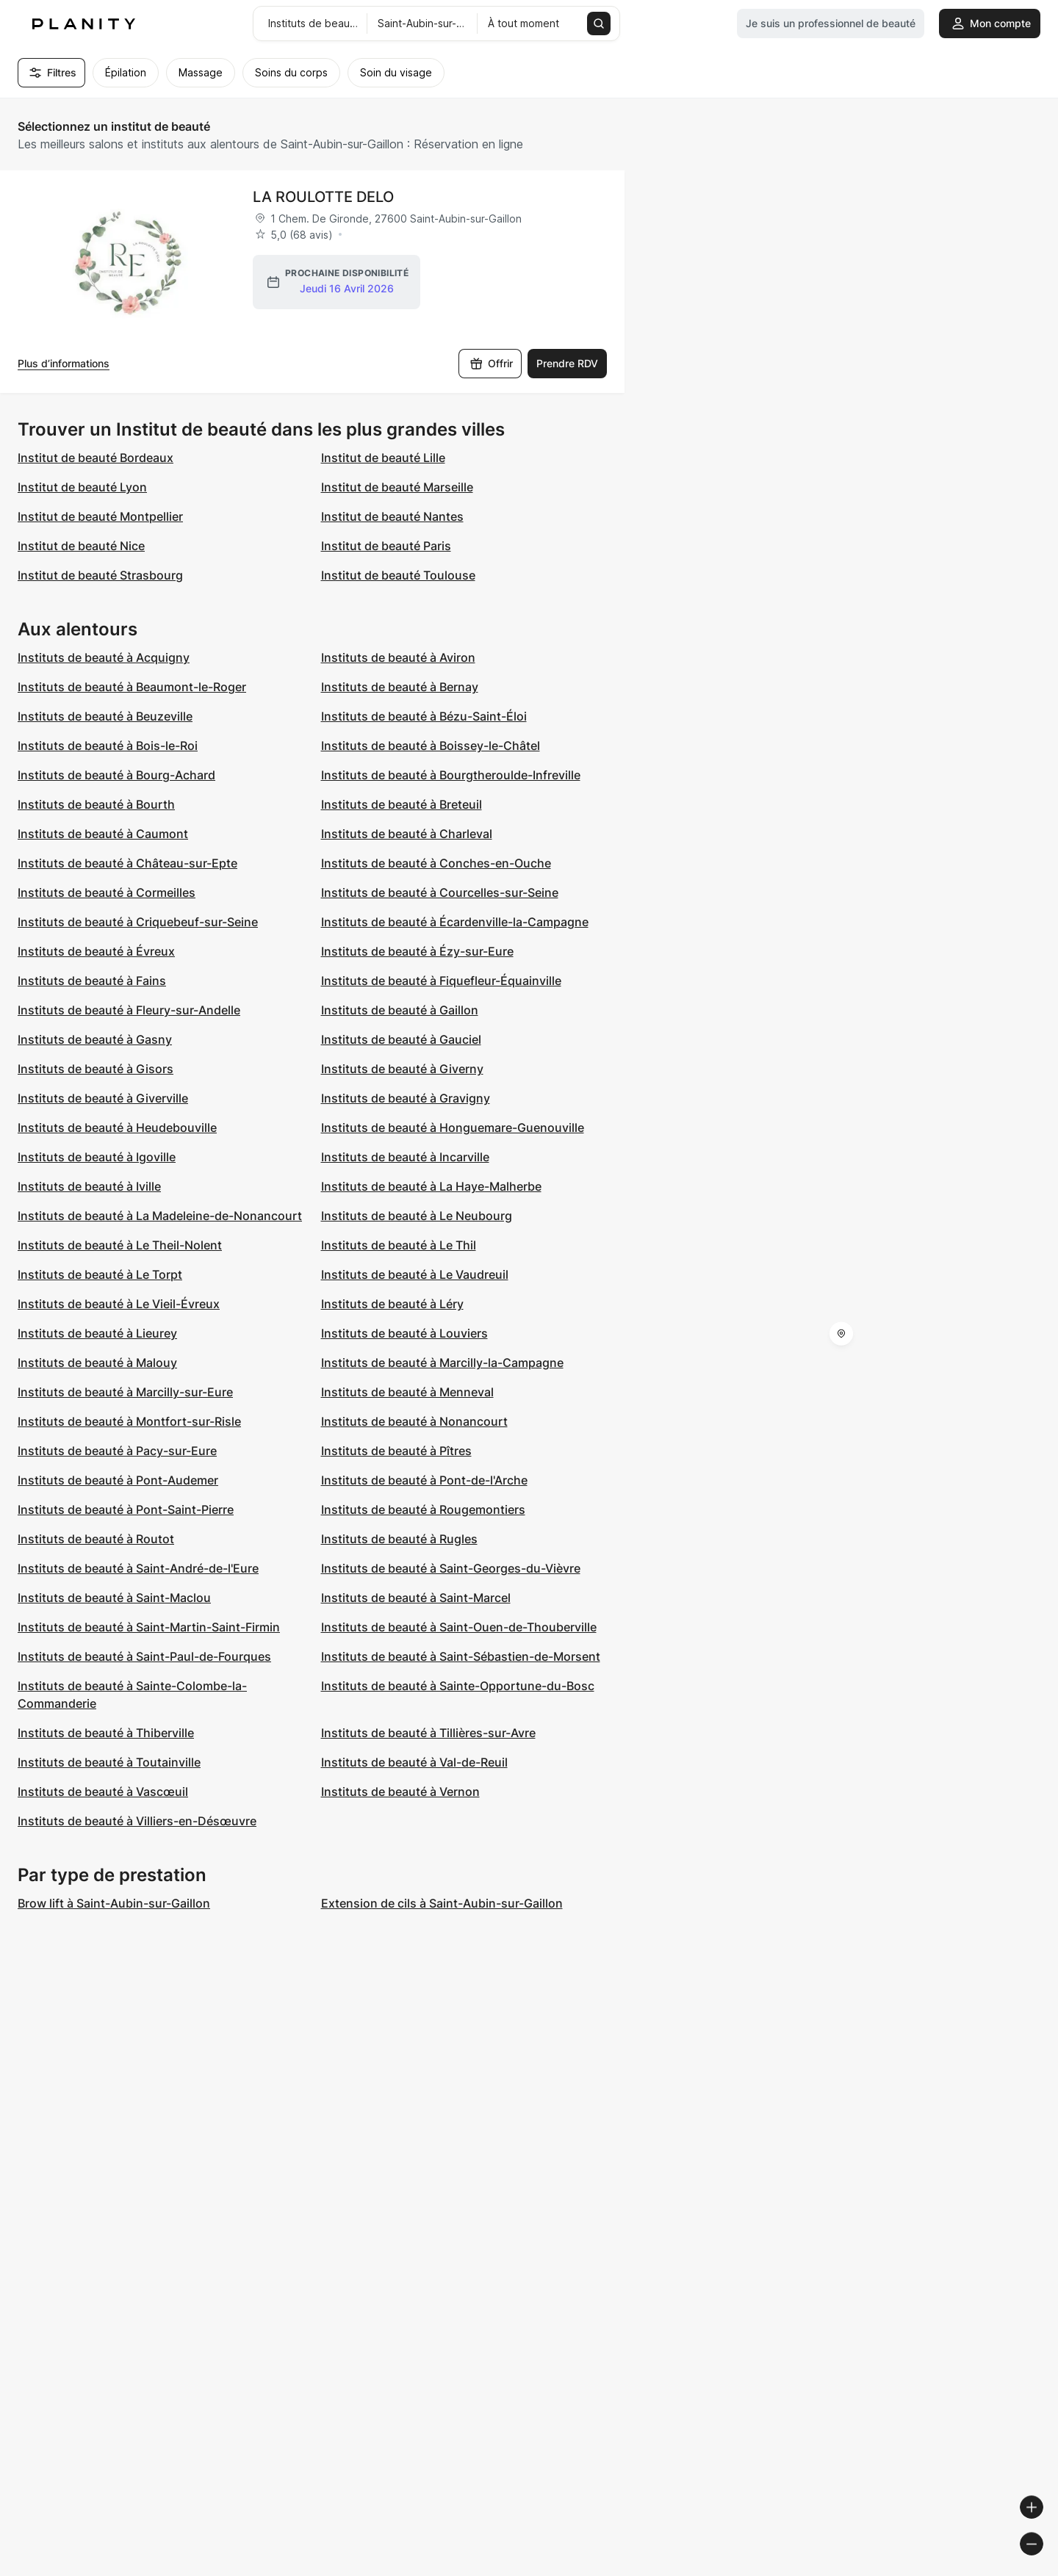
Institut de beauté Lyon (82, 487)
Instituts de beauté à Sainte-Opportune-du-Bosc (457, 1685)
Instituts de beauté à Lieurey (97, 1333)
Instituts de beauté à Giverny (402, 1068)
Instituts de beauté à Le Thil (398, 1245)
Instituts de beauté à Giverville (103, 1098)
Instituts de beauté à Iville (89, 1186)
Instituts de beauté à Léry (392, 1303)
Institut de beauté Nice (81, 545)
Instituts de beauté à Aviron (398, 657)
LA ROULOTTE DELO (323, 197)
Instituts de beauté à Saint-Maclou (114, 1597)
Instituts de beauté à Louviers (404, 1333)
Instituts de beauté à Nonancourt (414, 1421)
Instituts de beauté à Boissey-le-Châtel (430, 745)
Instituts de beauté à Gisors (95, 1068)
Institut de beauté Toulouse (398, 575)
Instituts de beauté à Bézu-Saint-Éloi (424, 716)
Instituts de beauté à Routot (96, 1538)
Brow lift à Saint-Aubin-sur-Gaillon (114, 1903)
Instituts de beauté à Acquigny (104, 657)
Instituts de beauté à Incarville (405, 1157)
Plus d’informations (63, 363)
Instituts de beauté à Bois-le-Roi (108, 745)
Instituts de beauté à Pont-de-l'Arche (424, 1480)
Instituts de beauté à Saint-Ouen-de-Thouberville (459, 1627)
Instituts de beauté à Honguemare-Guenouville (452, 1127)
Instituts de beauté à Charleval (406, 833)
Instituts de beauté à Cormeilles (106, 892)
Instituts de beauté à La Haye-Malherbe (431, 1186)
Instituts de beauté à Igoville (97, 1157)
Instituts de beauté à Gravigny (405, 1098)
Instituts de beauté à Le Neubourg (416, 1215)
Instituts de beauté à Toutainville (109, 1762)
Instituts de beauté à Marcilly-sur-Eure (125, 1392)
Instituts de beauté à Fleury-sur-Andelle (129, 1010)
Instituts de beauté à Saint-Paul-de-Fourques (144, 1656)
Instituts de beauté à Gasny (95, 1039)
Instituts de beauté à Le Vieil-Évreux (119, 1303)
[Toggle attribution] (1042, 2563)
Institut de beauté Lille (383, 457)
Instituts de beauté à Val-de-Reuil (414, 1762)
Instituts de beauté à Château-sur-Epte (127, 863)
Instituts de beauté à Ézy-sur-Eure (417, 951)
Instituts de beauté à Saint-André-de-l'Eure (138, 1568)
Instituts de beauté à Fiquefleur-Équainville (441, 980)
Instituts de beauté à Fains (92, 980)
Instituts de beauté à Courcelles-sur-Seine (439, 892)
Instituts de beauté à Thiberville (106, 1732)
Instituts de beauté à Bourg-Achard (116, 775)
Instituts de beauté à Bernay (399, 686)
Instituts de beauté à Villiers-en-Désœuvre (137, 1821)
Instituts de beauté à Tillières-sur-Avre (428, 1732)
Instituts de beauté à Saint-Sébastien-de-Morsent (460, 1656)
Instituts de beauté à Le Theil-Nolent (120, 1245)
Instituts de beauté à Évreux (96, 951)
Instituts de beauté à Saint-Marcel (416, 1597)
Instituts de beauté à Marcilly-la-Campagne (442, 1362)
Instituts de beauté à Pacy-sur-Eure (117, 1450)
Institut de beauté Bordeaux (95, 457)
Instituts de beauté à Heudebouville (117, 1127)
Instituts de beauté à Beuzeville (105, 716)
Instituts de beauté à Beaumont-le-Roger (132, 686)
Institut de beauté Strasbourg (100, 575)
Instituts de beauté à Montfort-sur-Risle (129, 1421)
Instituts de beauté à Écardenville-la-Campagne (455, 921)
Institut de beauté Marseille (397, 487)
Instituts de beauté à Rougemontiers (423, 1509)
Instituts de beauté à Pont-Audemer (118, 1480)
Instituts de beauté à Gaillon (399, 1010)
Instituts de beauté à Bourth (96, 804)
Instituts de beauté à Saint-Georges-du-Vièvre (450, 1568)
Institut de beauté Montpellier (100, 516)
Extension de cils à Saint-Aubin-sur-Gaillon (442, 1903)
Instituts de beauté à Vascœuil (103, 1791)
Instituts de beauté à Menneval (407, 1392)
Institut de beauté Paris (386, 545)
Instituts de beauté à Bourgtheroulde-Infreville (450, 775)
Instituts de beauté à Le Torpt (100, 1274)
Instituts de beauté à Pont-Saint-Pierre (126, 1509)
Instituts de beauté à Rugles (399, 1538)
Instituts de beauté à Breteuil (401, 804)
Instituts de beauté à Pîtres (396, 1450)
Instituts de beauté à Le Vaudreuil (414, 1274)
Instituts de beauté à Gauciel (401, 1039)
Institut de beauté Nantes (392, 516)
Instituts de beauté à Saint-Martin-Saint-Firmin (149, 1627)
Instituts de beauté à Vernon (400, 1791)
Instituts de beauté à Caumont (103, 833)
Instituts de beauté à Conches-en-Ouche (436, 863)
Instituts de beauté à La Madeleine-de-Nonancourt (160, 1215)
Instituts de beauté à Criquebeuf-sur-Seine (138, 921)
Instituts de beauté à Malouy (97, 1362)
